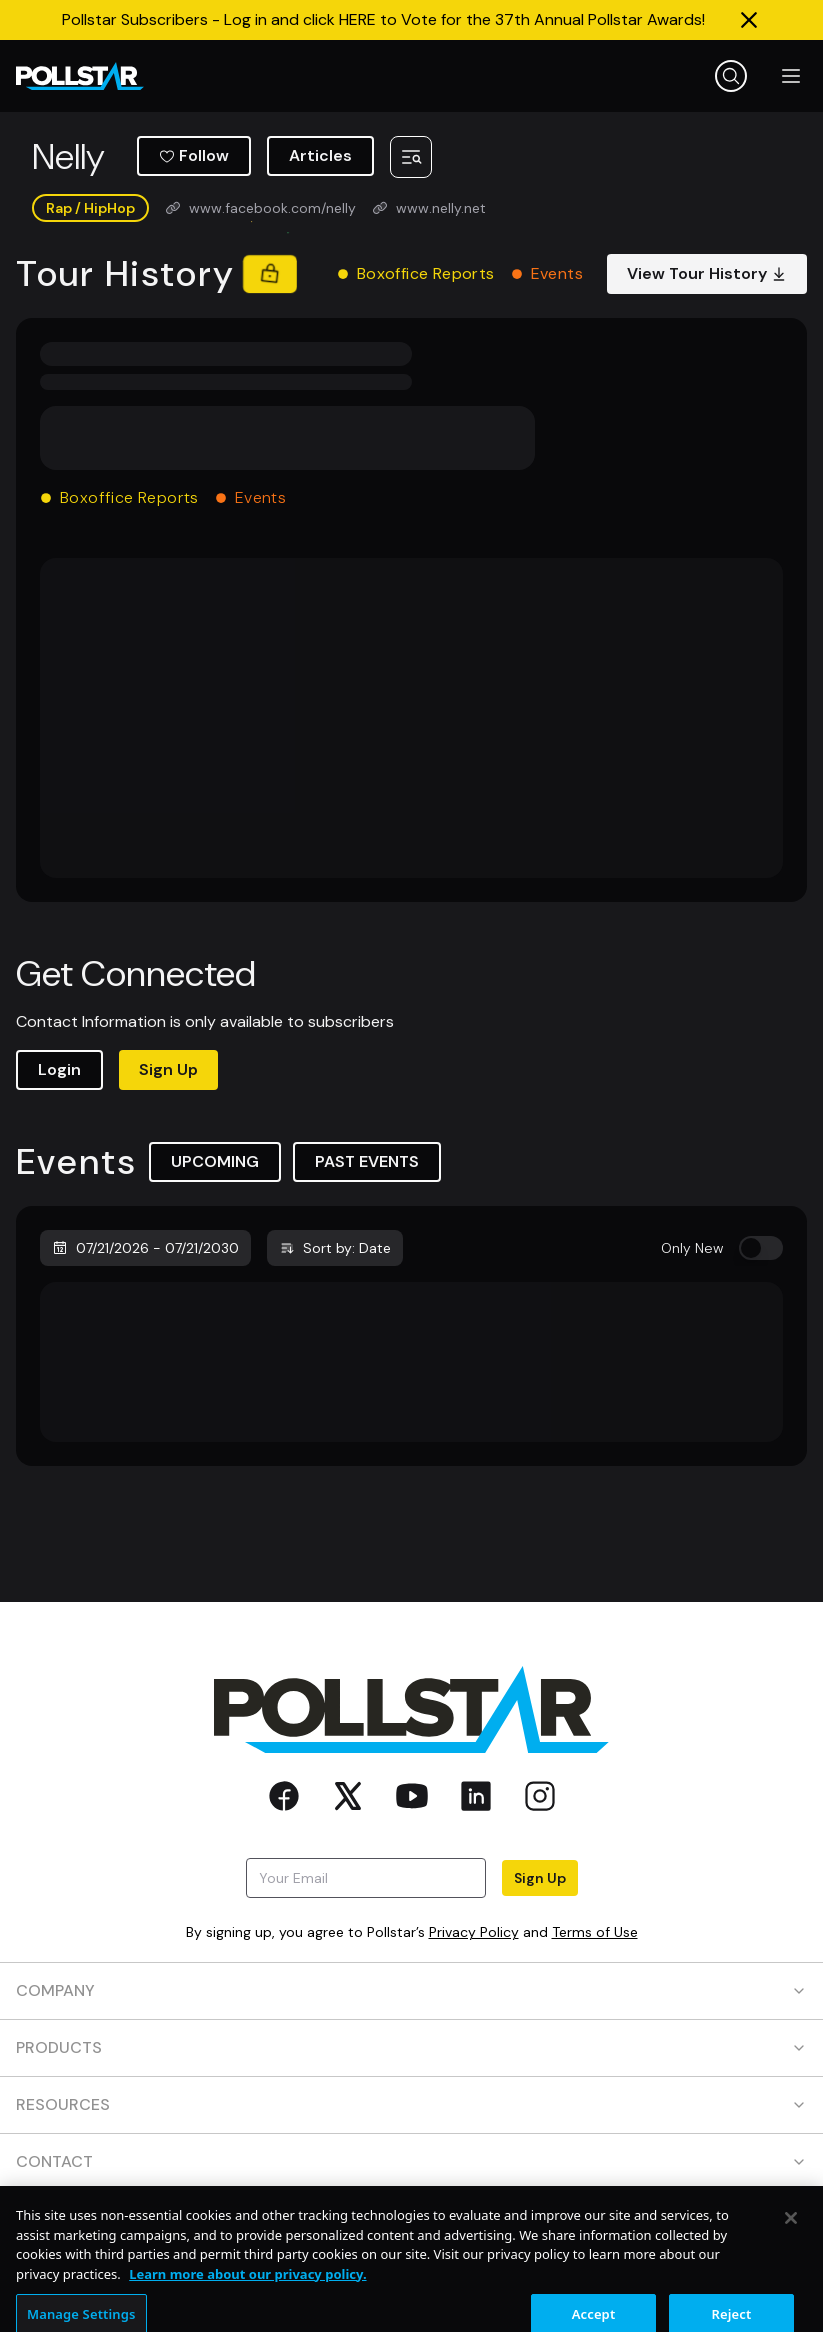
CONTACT (411, 2161)
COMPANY (411, 1990)
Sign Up (168, 1069)
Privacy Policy (474, 1932)
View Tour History (707, 273)
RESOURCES (411, 2104)
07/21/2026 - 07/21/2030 (145, 1248)
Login (59, 1069)
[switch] (761, 1248)
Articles (320, 155)
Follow (194, 155)
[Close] (791, 2248)
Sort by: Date (335, 1248)
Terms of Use (595, 1932)
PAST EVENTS (367, 1161)
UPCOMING (215, 1161)
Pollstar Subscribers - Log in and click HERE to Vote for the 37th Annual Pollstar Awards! (383, 19)
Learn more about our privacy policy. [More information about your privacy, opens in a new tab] (247, 2304)
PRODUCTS (411, 2047)
